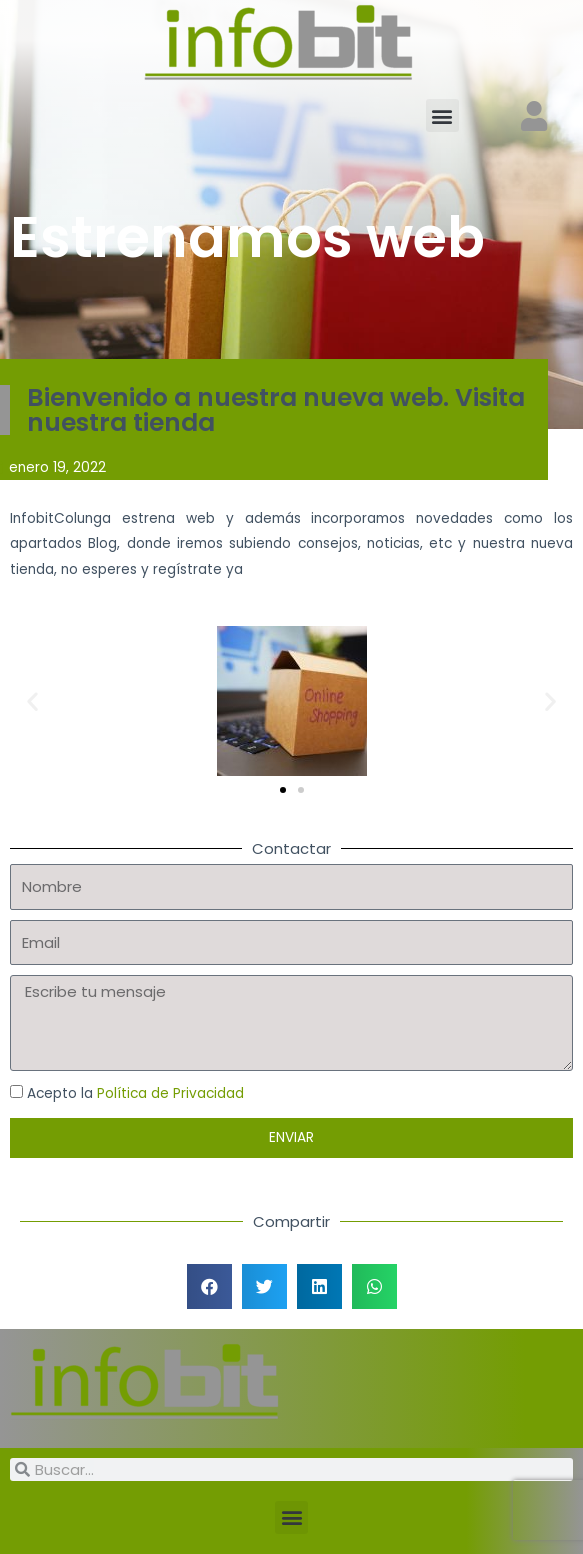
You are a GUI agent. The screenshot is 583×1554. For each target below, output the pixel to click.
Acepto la (135, 1093)
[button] (442, 115)
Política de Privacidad (170, 1093)
